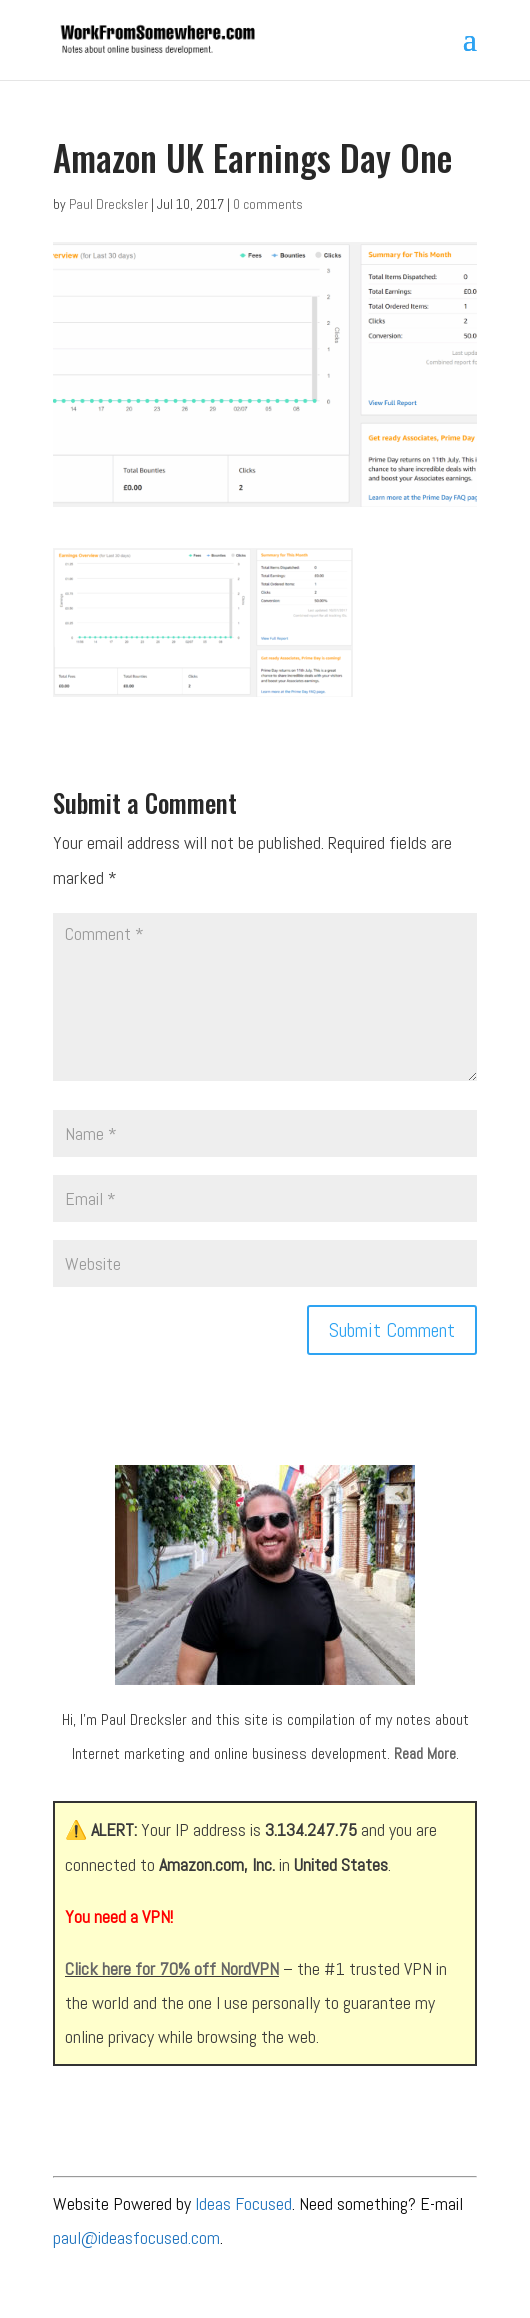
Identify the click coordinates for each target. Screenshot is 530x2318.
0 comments (268, 204)
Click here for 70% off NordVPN (172, 1968)
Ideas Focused (243, 2203)
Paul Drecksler (108, 204)
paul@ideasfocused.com (136, 2237)
